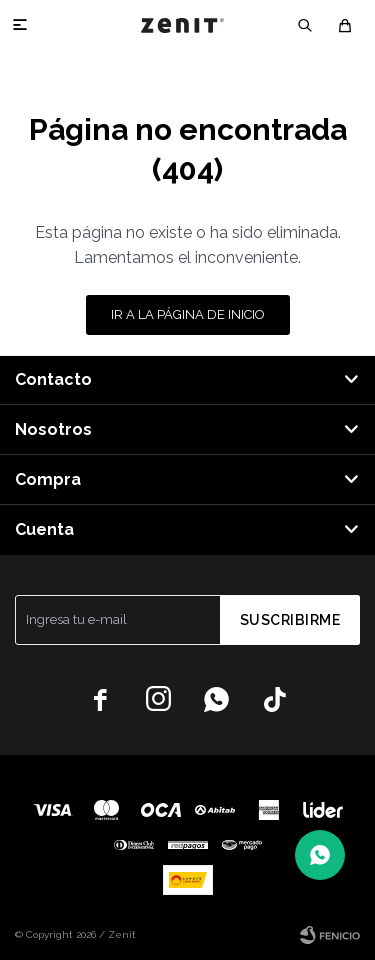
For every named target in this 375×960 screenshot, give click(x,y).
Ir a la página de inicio (188, 314)
